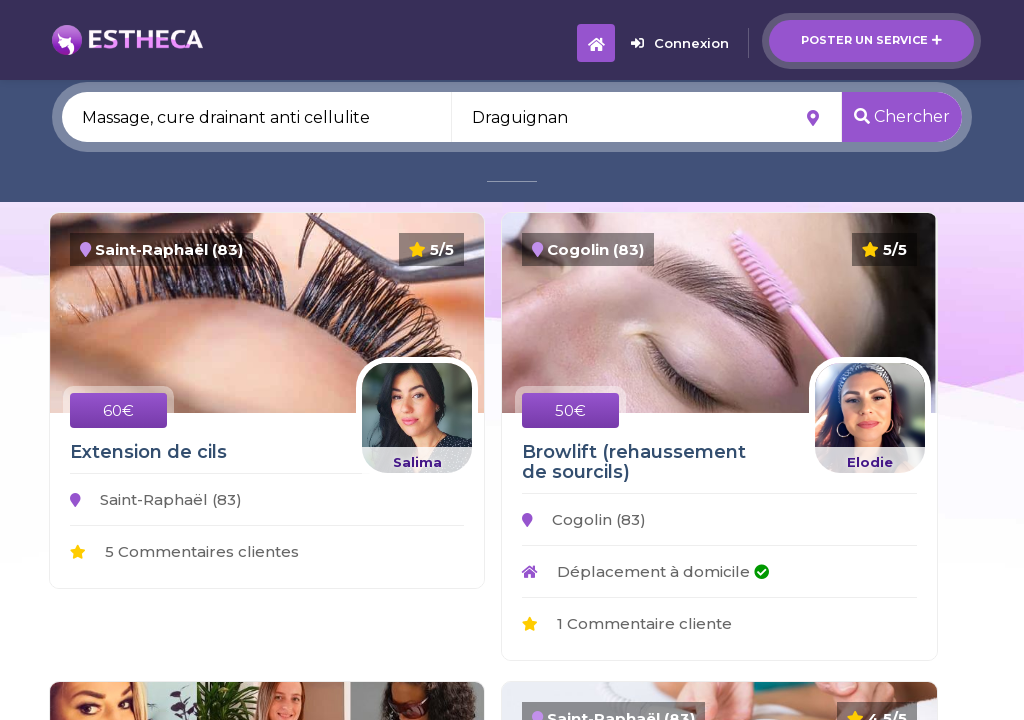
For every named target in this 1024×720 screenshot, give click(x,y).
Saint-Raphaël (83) (156, 499)
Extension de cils (148, 452)
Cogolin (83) (584, 519)
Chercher (902, 116)
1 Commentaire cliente (627, 623)
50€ (570, 410)
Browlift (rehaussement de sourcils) (634, 462)
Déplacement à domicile (645, 571)
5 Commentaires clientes (184, 551)
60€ (118, 410)
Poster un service (871, 40)
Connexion (680, 43)
